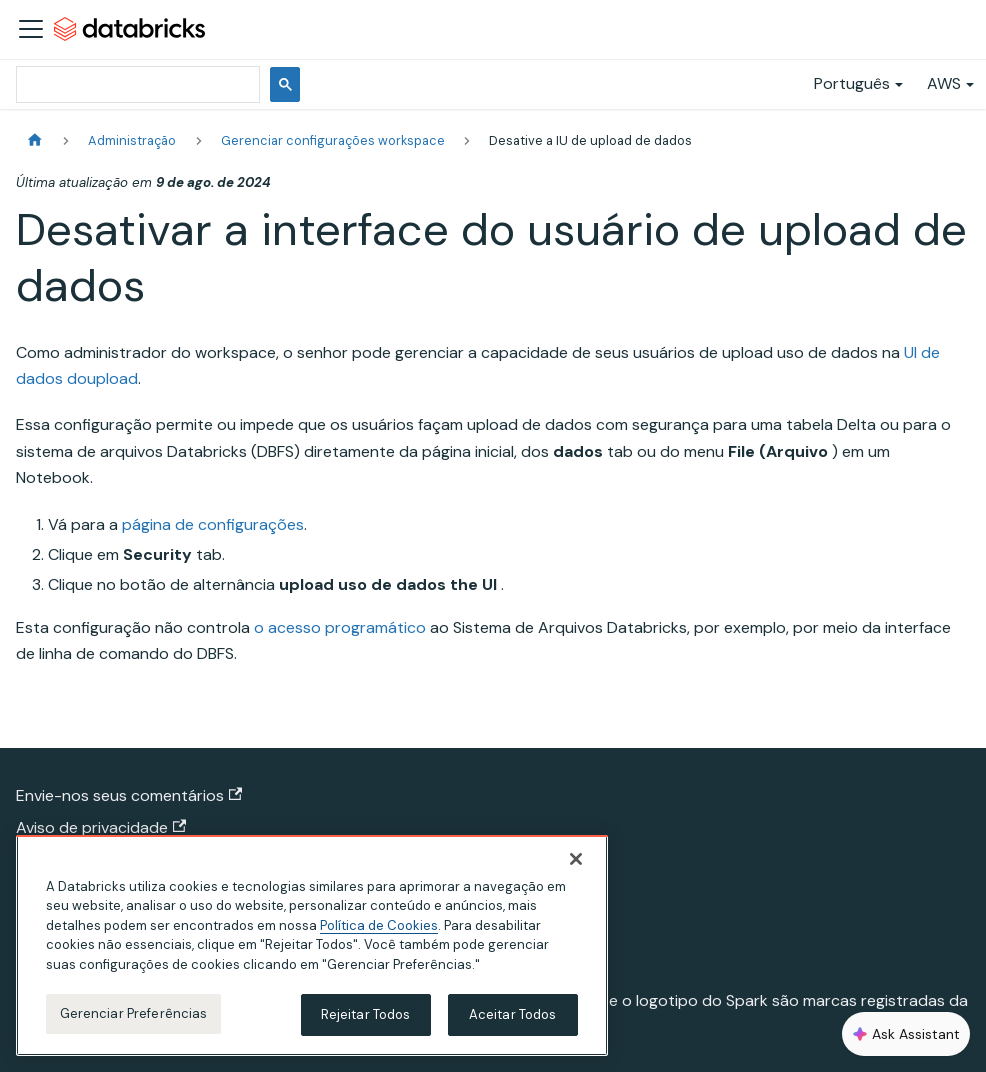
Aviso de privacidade (101, 827)
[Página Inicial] (35, 140)
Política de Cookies (379, 925)
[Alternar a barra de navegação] (31, 29)
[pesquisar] (136, 84)
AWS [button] (944, 83)
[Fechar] (576, 859)
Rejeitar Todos (366, 1014)
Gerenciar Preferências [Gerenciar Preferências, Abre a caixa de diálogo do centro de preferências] (134, 1013)
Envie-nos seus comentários (129, 795)
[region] (312, 945)
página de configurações (213, 524)
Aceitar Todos (513, 1014)
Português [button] (852, 83)
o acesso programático (340, 627)
